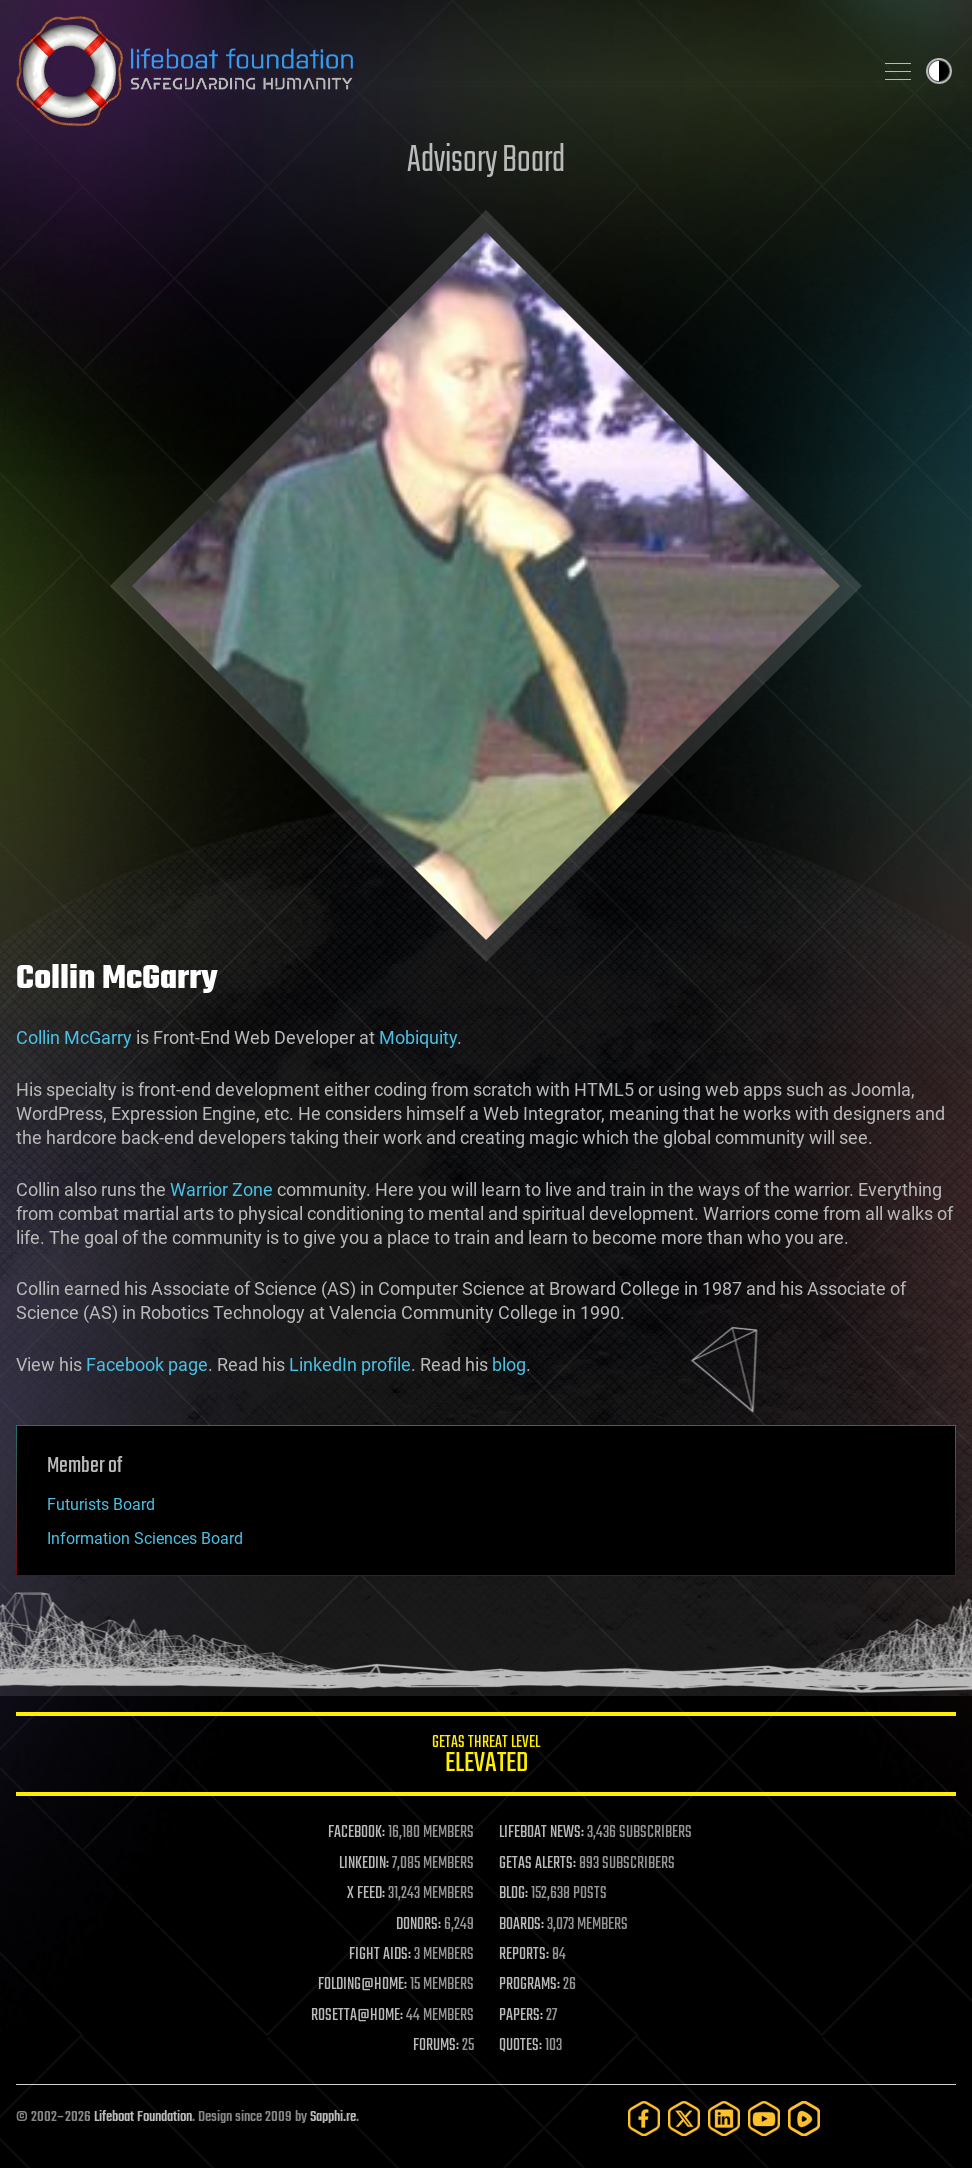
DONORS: (418, 1925)
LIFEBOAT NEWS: (541, 1833)
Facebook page (147, 1364)
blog (509, 1364)
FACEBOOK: (356, 1833)
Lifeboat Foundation (143, 2117)
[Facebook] (644, 2118)
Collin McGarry (74, 1037)
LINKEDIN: (364, 1864)
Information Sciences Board (145, 1538)
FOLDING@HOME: (362, 1985)
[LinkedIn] (724, 2118)
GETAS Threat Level (486, 1757)
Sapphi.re (333, 2117)
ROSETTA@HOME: (357, 2016)
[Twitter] (684, 2118)
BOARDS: (521, 1925)
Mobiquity (418, 1037)
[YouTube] (764, 2118)
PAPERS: (521, 2016)
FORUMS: (436, 2046)
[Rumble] (804, 2118)
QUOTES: (520, 2046)
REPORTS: (524, 1955)
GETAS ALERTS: (537, 1864)
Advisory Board (486, 161)
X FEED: (366, 1894)
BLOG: (513, 1894)
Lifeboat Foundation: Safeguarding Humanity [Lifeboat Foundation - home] (436, 71)
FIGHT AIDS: (380, 1955)
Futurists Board (101, 1504)
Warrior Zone (221, 1189)
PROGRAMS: (529, 1985)
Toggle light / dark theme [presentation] (939, 71)
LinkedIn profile (350, 1364)
